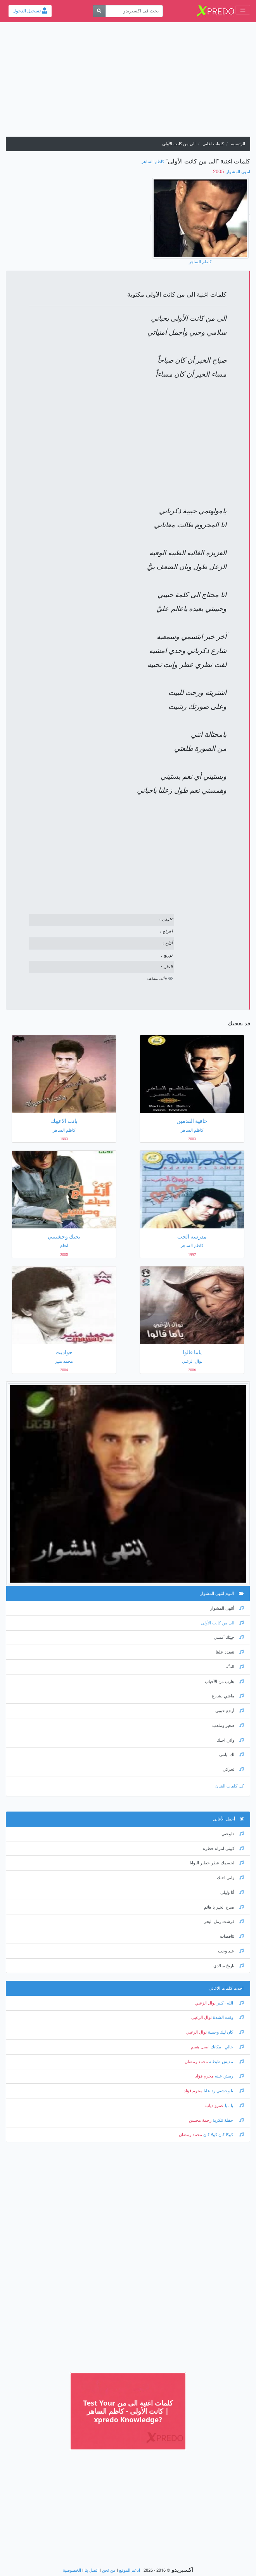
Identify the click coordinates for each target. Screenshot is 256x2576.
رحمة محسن (200, 2120)
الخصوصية (72, 2570)
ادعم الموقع (129, 2570)
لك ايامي (231, 1754)
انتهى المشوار (237, 171)
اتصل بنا (92, 2570)
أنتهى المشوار (227, 1608)
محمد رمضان (196, 2061)
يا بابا (234, 2105)
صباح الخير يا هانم (224, 1907)
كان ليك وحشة (225, 2032)
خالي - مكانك (226, 2047)
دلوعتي (232, 1833)
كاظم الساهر (153, 161)
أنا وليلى (232, 1892)
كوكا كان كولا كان (223, 2134)
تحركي (233, 1769)
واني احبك (230, 1740)
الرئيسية (238, 143)
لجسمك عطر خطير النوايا (217, 1863)
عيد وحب (231, 1951)
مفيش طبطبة (226, 2061)
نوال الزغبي (205, 2003)
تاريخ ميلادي (228, 1965)
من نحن (109, 2570)
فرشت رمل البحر (224, 1921)
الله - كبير (230, 2003)
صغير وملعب (228, 1725)
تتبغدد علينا (230, 1652)
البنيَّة (235, 1666)
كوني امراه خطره (223, 1848)
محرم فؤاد (204, 2076)
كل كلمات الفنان (229, 1786)
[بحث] (99, 11)
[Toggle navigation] (242, 10)
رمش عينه (229, 2076)
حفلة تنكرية (227, 2120)
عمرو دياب (214, 2105)
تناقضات (232, 1936)
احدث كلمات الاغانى (226, 1988)
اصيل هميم (200, 2047)
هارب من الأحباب (224, 1681)
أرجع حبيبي (229, 1710)
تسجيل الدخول (29, 11)
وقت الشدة (228, 2017)
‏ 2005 (219, 171)
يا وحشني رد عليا (223, 2090)
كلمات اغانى (213, 143)
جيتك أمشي (229, 1637)
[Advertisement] (128, 82)
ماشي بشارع (228, 1696)
